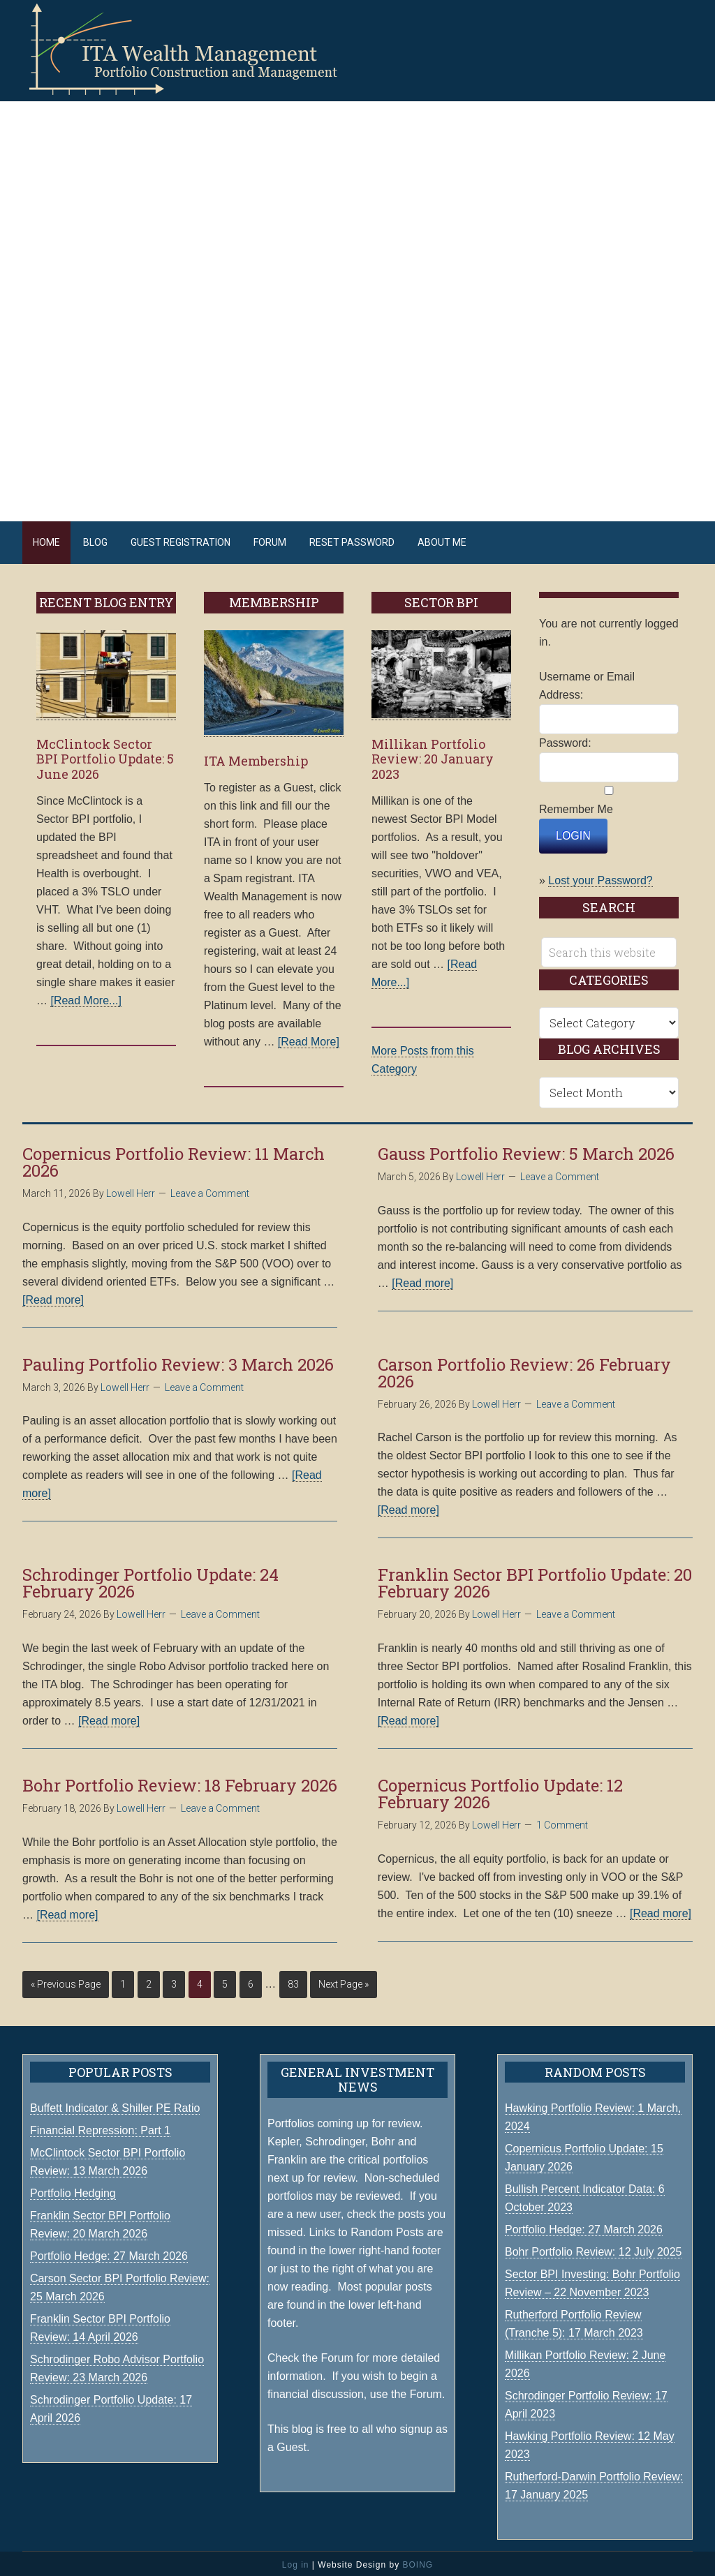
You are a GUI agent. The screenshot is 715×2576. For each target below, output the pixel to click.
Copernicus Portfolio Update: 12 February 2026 (500, 1790)
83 (293, 1980)
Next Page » (343, 1980)
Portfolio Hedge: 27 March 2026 (584, 2226)
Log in (295, 2561)
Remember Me (576, 806)
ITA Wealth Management (196, 49)
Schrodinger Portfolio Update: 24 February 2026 (150, 1579)
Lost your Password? (600, 877)
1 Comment (562, 1821)
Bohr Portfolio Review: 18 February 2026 (179, 1782)
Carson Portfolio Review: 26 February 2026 (524, 1369)
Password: (565, 739)
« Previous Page (66, 1980)
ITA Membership (256, 757)
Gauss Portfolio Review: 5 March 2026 (526, 1150)
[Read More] (308, 1038)
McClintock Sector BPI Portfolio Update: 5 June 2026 (105, 755)
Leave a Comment (209, 1190)
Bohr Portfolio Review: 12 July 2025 (593, 2248)
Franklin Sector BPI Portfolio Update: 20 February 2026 (535, 1579)
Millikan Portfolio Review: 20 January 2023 (432, 755)
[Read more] (53, 1296)
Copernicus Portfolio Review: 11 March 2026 (173, 1158)
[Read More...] (85, 997)
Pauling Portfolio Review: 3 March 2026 (178, 1361)
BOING (417, 2561)
